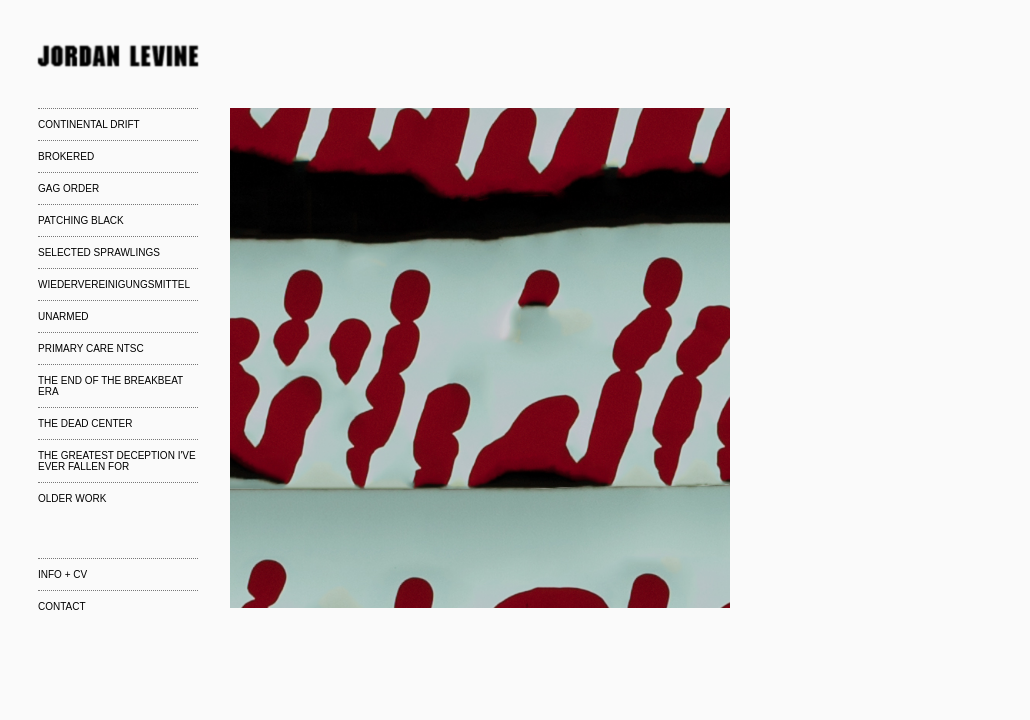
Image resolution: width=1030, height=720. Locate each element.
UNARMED (63, 316)
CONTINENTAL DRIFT (89, 124)
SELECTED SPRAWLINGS (99, 252)
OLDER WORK (72, 498)
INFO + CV (62, 574)
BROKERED (66, 156)
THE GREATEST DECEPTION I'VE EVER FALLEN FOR (117, 461)
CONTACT (62, 606)
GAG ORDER (68, 188)
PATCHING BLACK (81, 220)
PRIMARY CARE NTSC (91, 348)
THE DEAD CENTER (85, 423)
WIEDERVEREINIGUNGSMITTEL (114, 284)
